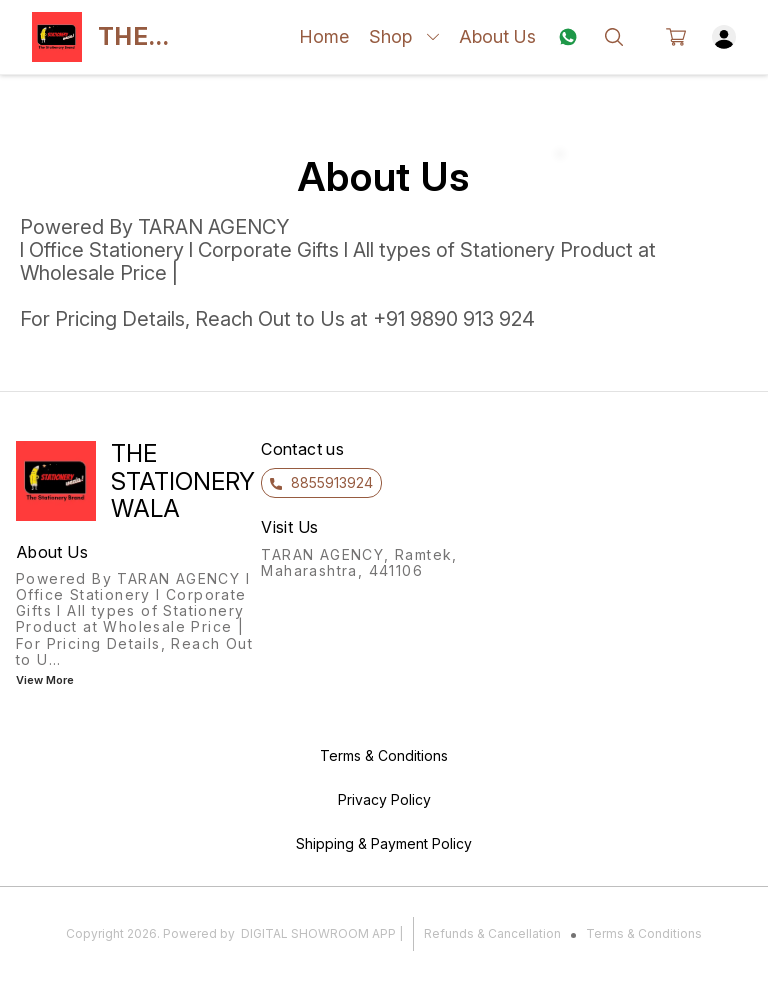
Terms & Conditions (644, 933)
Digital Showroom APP (318, 933)
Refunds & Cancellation (492, 933)
